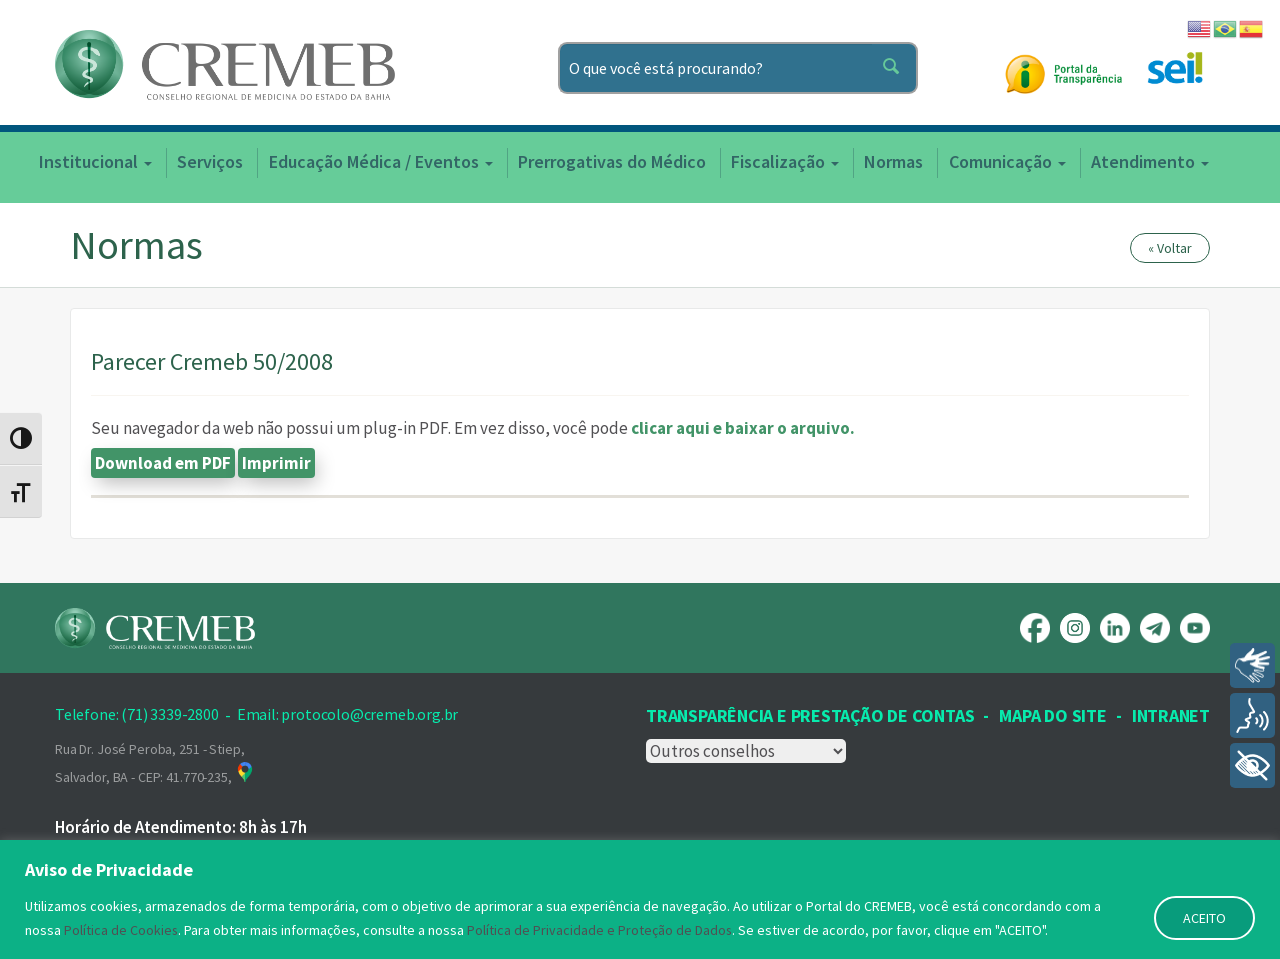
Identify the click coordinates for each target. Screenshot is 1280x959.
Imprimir (276, 463)
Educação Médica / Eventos (381, 161)
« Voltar (1170, 248)
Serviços (210, 161)
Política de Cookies (121, 930)
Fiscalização (785, 161)
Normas (893, 161)
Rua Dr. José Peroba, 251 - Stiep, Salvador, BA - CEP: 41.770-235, (155, 763)
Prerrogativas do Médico (612, 161)
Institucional (95, 161)
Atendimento (1150, 161)
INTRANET (1171, 715)
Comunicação (1007, 161)
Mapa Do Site (1052, 715)
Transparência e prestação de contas (810, 715)
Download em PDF (163, 463)
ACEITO (1204, 918)
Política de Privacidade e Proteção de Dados (601, 930)
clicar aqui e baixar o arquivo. (743, 428)
